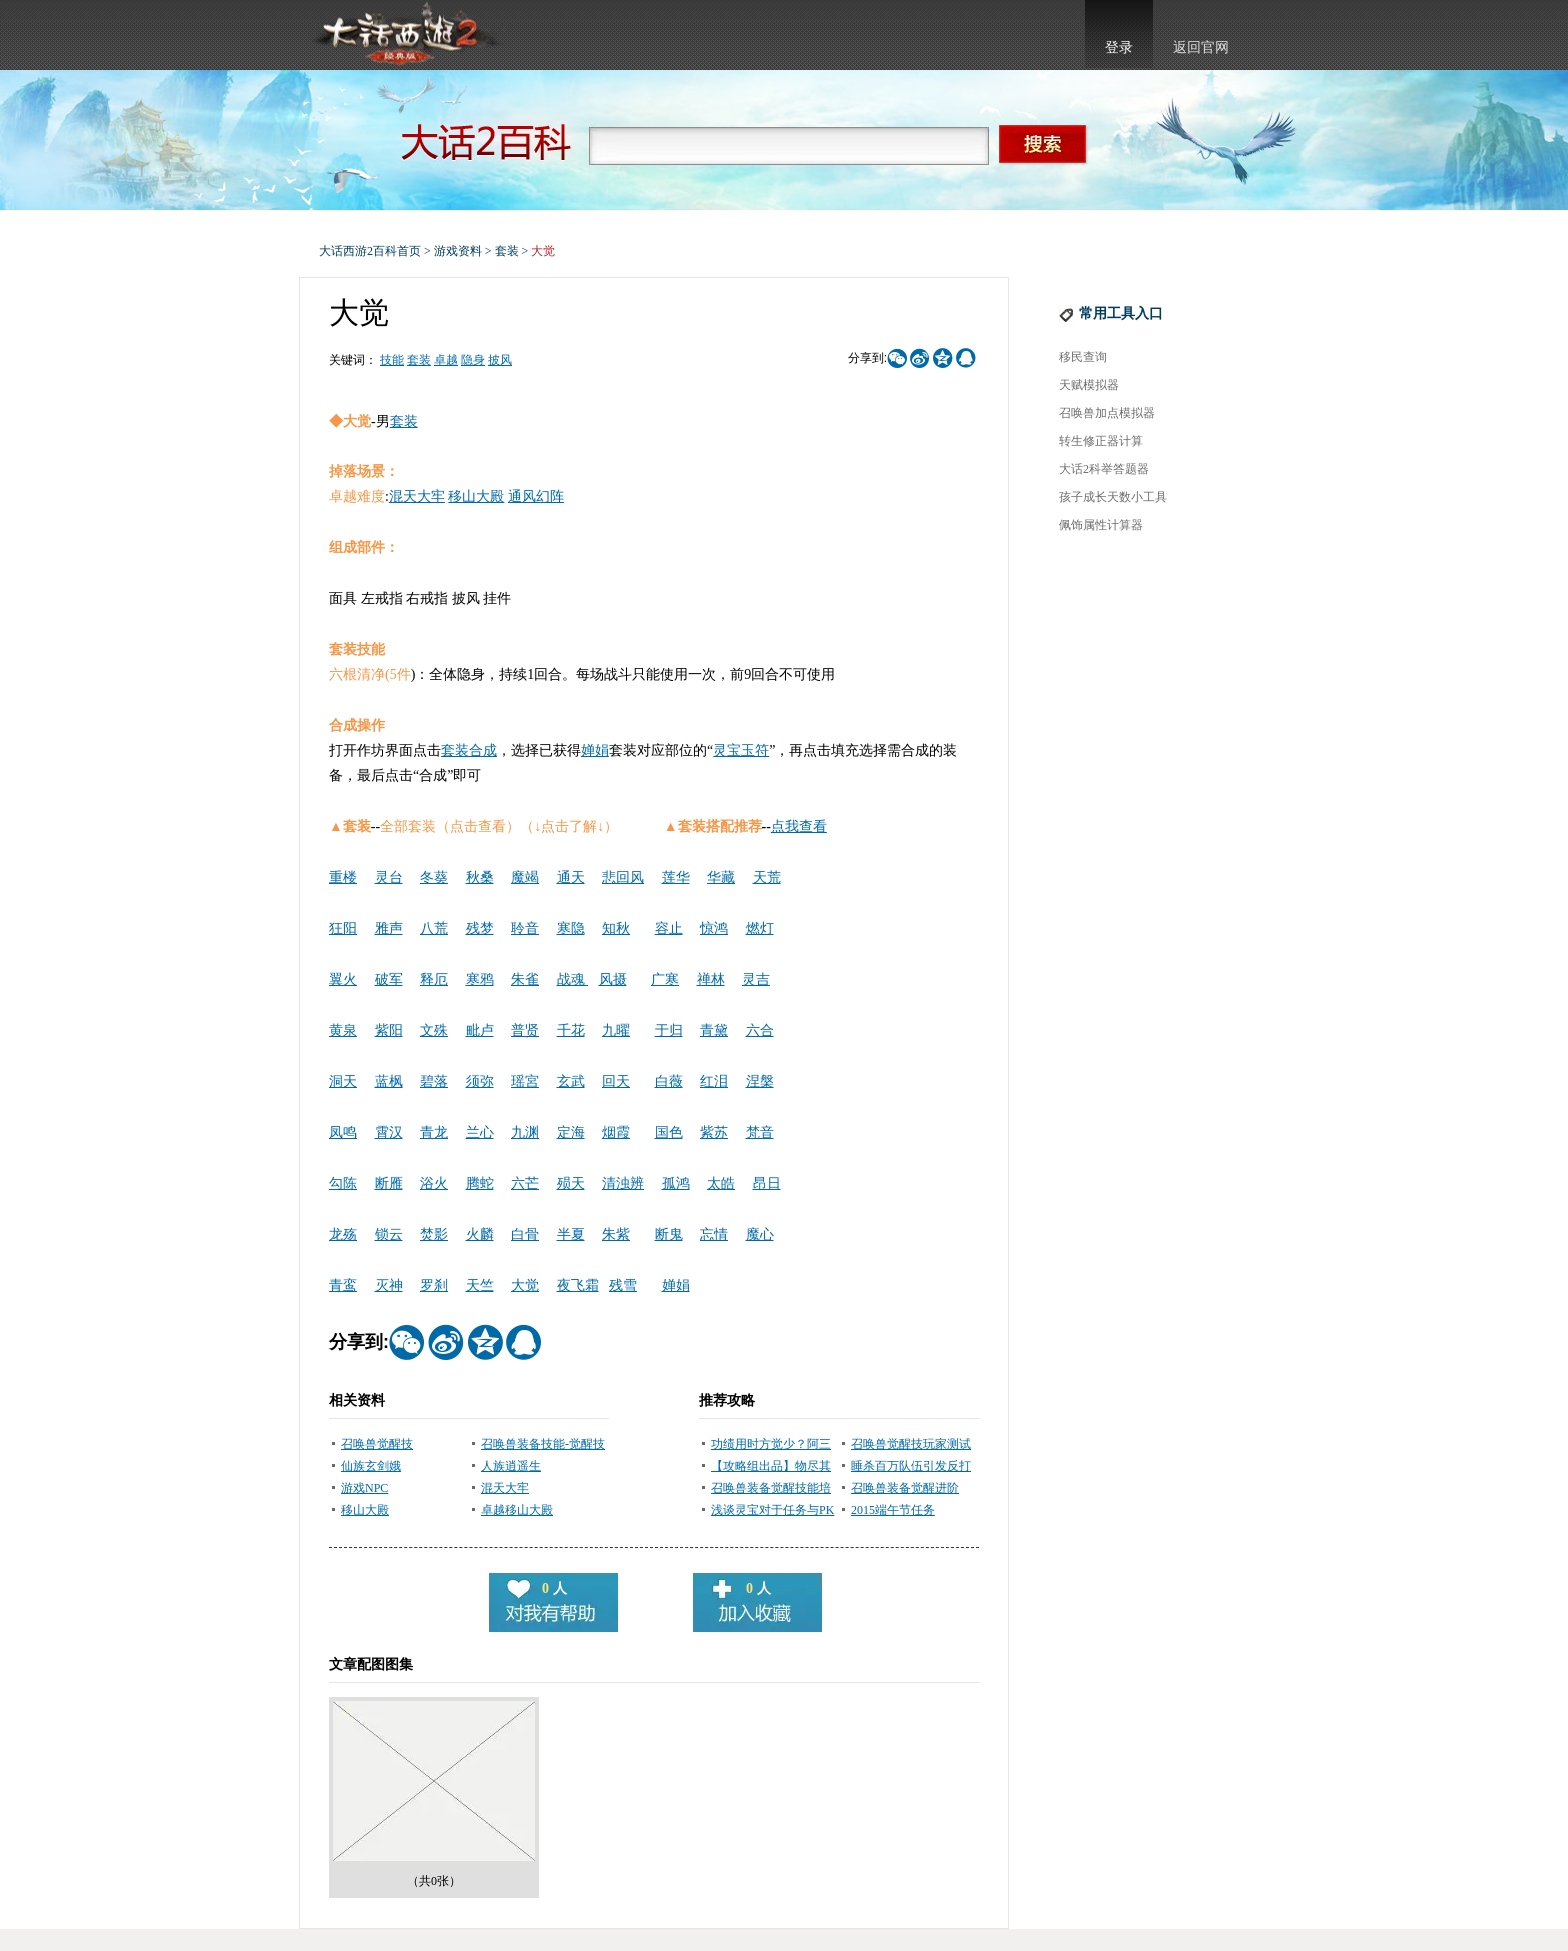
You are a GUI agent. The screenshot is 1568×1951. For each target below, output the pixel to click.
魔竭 (525, 877)
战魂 (573, 979)
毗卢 (480, 1030)
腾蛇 (480, 1183)
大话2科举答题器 (1104, 469)
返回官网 (1201, 47)
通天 (571, 877)
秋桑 (480, 877)
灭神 (389, 1285)
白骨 (525, 1234)
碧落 (434, 1081)
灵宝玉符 (741, 750)
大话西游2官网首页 (405, 35)
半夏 (571, 1234)
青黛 (714, 1030)
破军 (389, 979)
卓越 (446, 360)
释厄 (434, 979)
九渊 (525, 1132)
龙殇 (343, 1234)
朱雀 (525, 979)
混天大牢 (417, 496)
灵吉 (756, 979)
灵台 (389, 877)
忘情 (714, 1234)
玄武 (571, 1081)
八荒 (434, 928)
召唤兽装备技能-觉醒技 (543, 1444)
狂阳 (343, 928)
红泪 (714, 1081)
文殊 (434, 1030)
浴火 (434, 1183)
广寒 (665, 979)
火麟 (480, 1234)
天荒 (767, 877)
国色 (669, 1132)
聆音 (525, 928)
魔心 (760, 1234)
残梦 (480, 928)
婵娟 (595, 750)
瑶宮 (525, 1081)
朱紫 (616, 1234)
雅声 (389, 928)
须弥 (480, 1081)
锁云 (389, 1234)
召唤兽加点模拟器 (1107, 413)
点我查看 (799, 826)
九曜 (616, 1030)
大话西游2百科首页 (370, 251)
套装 (507, 251)
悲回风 (623, 877)
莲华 (676, 877)
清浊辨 (623, 1183)
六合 (760, 1030)
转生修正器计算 (1101, 441)
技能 (392, 360)
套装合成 (469, 750)
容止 (669, 928)
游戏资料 (458, 251)
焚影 (434, 1234)
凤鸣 (343, 1132)
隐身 (473, 360)
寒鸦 (480, 979)
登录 (1119, 47)
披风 (500, 360)
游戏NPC (364, 1488)
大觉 (525, 1285)
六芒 (525, 1183)
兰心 (480, 1132)
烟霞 (616, 1132)
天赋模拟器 (1089, 385)
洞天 (343, 1081)
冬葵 (434, 877)
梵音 (760, 1132)
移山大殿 (476, 496)
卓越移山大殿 (517, 1510)
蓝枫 (389, 1081)
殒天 (571, 1183)
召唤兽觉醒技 (377, 1444)
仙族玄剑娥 (371, 1466)
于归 (669, 1030)
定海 (571, 1132)
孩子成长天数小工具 (1113, 497)
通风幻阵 (536, 496)
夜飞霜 (578, 1285)
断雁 (389, 1183)
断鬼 (669, 1234)
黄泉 (343, 1030)
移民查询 (1083, 357)
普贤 (525, 1030)
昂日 (767, 1183)
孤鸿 (676, 1183)
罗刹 (434, 1285)
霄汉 (389, 1132)
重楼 (343, 877)
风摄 (613, 979)
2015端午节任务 (893, 1510)
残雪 (623, 1285)
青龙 (434, 1132)
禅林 (711, 979)
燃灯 (760, 928)
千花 (571, 1030)
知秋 (616, 928)
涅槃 (760, 1081)
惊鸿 (714, 928)
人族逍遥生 (511, 1466)
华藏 (721, 877)
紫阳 (389, 1030)
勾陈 (343, 1183)
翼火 (343, 979)
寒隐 (571, 928)
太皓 (721, 1183)
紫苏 (714, 1132)
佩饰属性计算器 (1101, 525)
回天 (616, 1081)
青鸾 (343, 1285)
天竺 (480, 1285)
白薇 (669, 1081)
